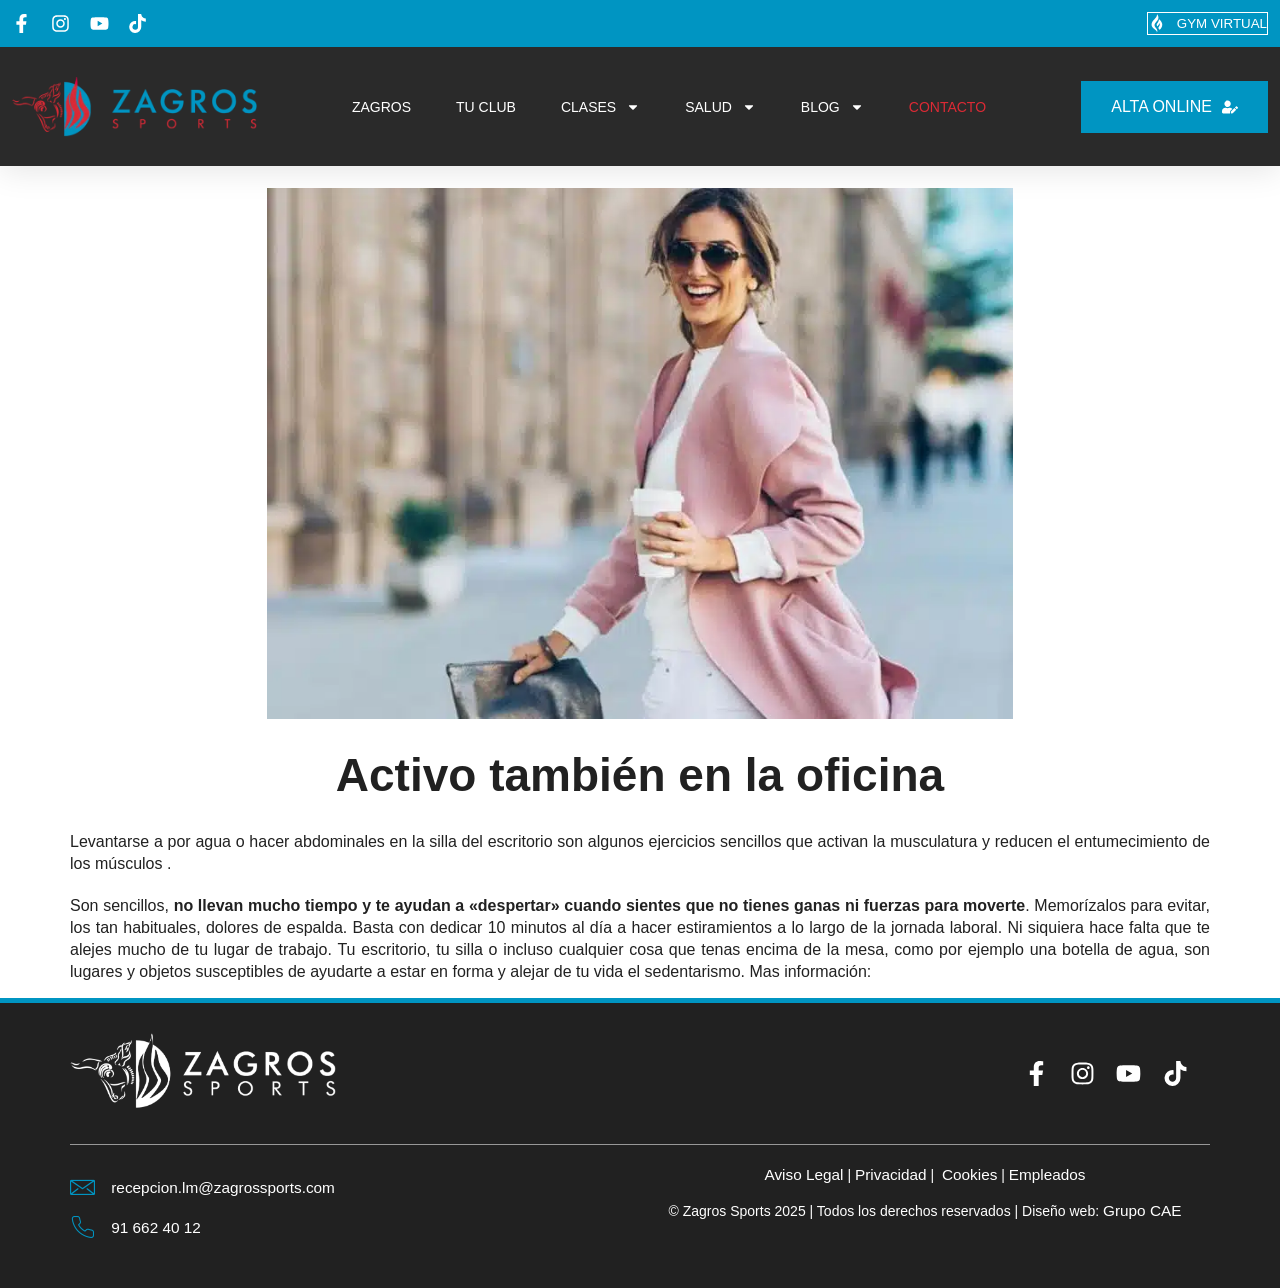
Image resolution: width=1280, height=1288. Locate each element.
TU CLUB (486, 108)
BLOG (832, 108)
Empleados (1052, 1173)
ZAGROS (381, 108)
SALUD (720, 108)
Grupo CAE (1142, 1210)
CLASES (600, 108)
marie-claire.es (928, 971)
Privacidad (889, 1173)
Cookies (971, 1173)
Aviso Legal (799, 1173)
